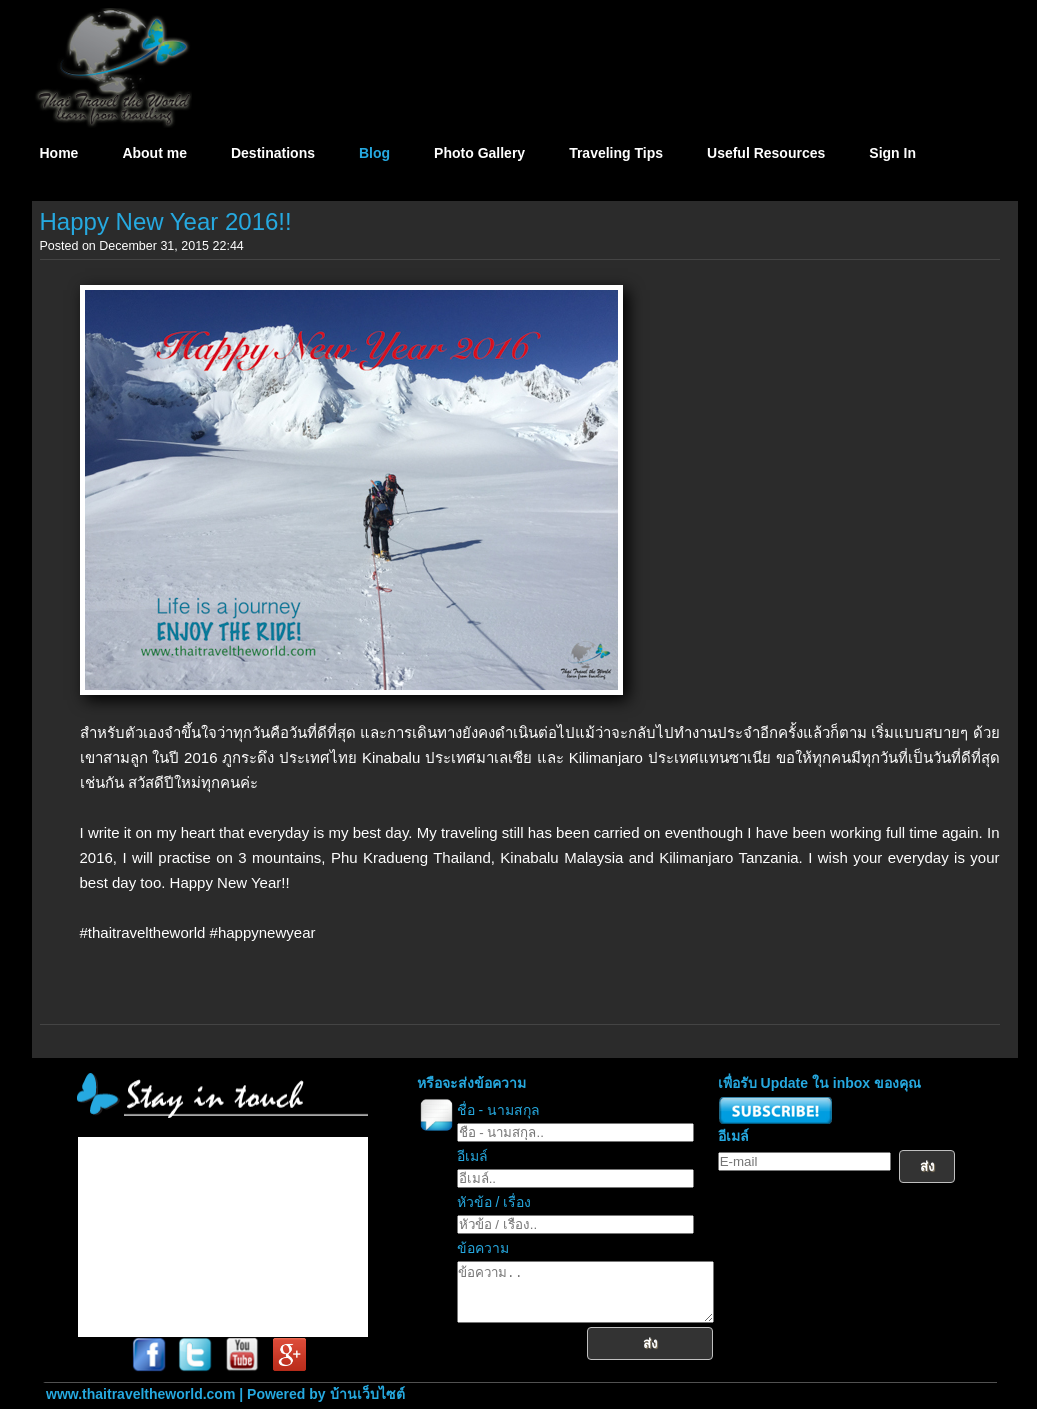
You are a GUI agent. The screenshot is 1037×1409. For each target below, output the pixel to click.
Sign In (892, 153)
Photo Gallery (479, 153)
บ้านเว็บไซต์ (367, 1394)
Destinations (273, 153)
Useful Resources (766, 153)
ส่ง (665, 1355)
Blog (374, 153)
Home (59, 153)
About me (154, 153)
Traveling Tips (616, 153)
